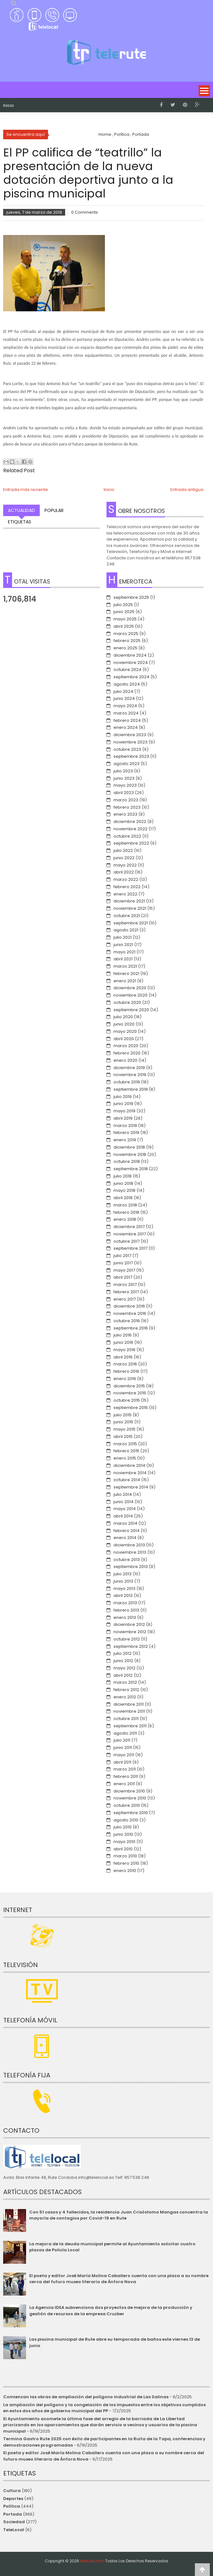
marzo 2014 (125, 1523)
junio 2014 (123, 1502)
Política (11, 2506)
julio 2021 (122, 937)
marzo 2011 (124, 1769)
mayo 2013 (124, 1588)
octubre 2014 (126, 1480)
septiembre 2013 (130, 1567)
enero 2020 (125, 1060)
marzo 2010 (125, 1856)
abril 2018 (123, 1198)
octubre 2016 (126, 1321)
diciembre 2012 (129, 1624)
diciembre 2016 (129, 1306)
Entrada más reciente (25, 490)
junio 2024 (124, 698)
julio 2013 (122, 1574)
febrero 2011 (125, 1776)
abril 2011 (122, 1762)
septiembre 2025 (131, 597)
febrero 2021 (126, 973)
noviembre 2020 (130, 995)
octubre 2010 (126, 1805)
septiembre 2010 (130, 1813)
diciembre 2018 (129, 1147)
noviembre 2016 (129, 1313)
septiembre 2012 (130, 1646)
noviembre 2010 (129, 1798)
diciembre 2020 (129, 988)
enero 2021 (124, 981)
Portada (12, 2514)
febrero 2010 (126, 1863)
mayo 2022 (125, 865)
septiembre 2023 (131, 756)
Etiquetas (19, 522)
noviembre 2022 (130, 829)
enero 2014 (124, 1538)
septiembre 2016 (130, 1328)
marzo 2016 (125, 1364)
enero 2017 (124, 1299)
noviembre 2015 (129, 1393)
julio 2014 (122, 1494)
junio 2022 (123, 858)
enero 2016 (124, 1379)
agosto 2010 (125, 1820)
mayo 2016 (124, 1350)
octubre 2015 (126, 1400)
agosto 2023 (126, 764)
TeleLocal (13, 2530)
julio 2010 (122, 1827)
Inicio (8, 105)
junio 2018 (123, 1183)
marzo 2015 (125, 1444)
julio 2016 (122, 1335)
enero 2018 (124, 1219)
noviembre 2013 (129, 1552)
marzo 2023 (125, 800)
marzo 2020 (125, 1046)
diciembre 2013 (129, 1545)
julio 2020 (123, 1017)
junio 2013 (123, 1581)
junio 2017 (123, 1263)
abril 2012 (123, 1675)
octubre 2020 (127, 1002)
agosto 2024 (126, 684)
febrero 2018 (126, 1212)
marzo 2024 (126, 713)
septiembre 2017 (130, 1248)
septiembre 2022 (131, 843)
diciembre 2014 (129, 1465)
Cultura (12, 2491)
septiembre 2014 (130, 1487)
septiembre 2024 (131, 677)
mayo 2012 (124, 1668)
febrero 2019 (126, 1132)
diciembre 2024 (130, 655)
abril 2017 (122, 1277)
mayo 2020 (125, 1031)
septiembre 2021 (130, 923)
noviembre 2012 (129, 1632)
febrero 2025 (127, 641)
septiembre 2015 (130, 1408)
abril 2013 (123, 1595)
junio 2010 (123, 1834)
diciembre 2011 (128, 1704)
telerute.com (92, 2561)
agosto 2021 (125, 930)
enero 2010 (124, 1871)
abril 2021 (123, 959)
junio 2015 (123, 1422)
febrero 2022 (127, 887)
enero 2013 (124, 1617)
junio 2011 (122, 1747)
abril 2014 (123, 1516)
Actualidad (21, 510)
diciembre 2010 (129, 1791)
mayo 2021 (124, 952)
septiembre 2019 (130, 1089)
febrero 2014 (126, 1531)
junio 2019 (123, 1104)
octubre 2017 (126, 1241)
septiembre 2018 (130, 1169)
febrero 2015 (126, 1451)
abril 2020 (123, 1039)
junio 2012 (123, 1661)
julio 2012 (122, 1653)
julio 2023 (123, 771)
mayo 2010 (124, 1842)
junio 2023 (123, 778)
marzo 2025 (125, 634)
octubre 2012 (126, 1639)
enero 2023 (125, 814)
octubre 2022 (127, 836)
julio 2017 (122, 1256)
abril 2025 (123, 626)
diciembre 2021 (129, 901)
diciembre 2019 (129, 1068)
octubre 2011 (126, 1719)
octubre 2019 (126, 1082)
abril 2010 (123, 1849)
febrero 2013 (126, 1610)
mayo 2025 (125, 619)
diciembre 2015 (129, 1386)
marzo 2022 (125, 879)
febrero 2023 (127, 807)
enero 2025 (125, 648)
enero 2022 (125, 894)
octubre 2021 (126, 916)
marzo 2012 (125, 1682)
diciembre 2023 (129, 735)
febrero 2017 (126, 1292)
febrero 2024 (127, 720)
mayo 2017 (124, 1270)
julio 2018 (122, 1176)
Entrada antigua (186, 490)
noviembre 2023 (130, 742)
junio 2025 (123, 612)
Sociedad (14, 2522)
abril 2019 (123, 1118)
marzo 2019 (125, 1125)
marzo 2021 (125, 966)
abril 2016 (123, 1357)
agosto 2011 (125, 1733)
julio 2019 (122, 1097)
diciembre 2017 (129, 1227)
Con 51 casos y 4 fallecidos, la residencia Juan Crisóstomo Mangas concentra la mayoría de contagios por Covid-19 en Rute (118, 2215)
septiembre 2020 (131, 1010)
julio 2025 (123, 605)
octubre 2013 (126, 1560)
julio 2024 (123, 691)
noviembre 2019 (129, 1075)
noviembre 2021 (129, 908)
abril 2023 (123, 793)
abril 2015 (123, 1436)
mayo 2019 (124, 1111)
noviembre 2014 (130, 1473)
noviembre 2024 (130, 663)
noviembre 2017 (129, 1234)
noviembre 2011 (129, 1711)
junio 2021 (123, 945)
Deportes (13, 2499)
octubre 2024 (127, 669)
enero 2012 (124, 1697)
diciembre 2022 (129, 821)
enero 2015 (124, 1458)
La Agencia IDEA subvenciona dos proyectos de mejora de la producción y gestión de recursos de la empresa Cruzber (110, 2310)
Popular (54, 510)
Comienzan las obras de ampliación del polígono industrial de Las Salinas (85, 2397)
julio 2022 (123, 850)
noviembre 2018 (129, 1154)
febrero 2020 (127, 1053)
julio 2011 (121, 1740)
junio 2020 (123, 1024)
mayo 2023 (125, 785)
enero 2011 (124, 1784)
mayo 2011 (123, 1755)
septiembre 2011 (130, 1726)
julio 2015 (122, 1415)
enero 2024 (125, 727)
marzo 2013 (125, 1603)
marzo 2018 (125, 1205)
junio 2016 (123, 1342)
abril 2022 (123, 872)
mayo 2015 (124, 1429)
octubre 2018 (126, 1161)
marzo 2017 (125, 1284)
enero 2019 (124, 1140)
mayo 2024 (125, 706)
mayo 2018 (124, 1190)
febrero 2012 (126, 1690)
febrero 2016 (126, 1371)
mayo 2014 (124, 1509)
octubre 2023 (127, 749)
